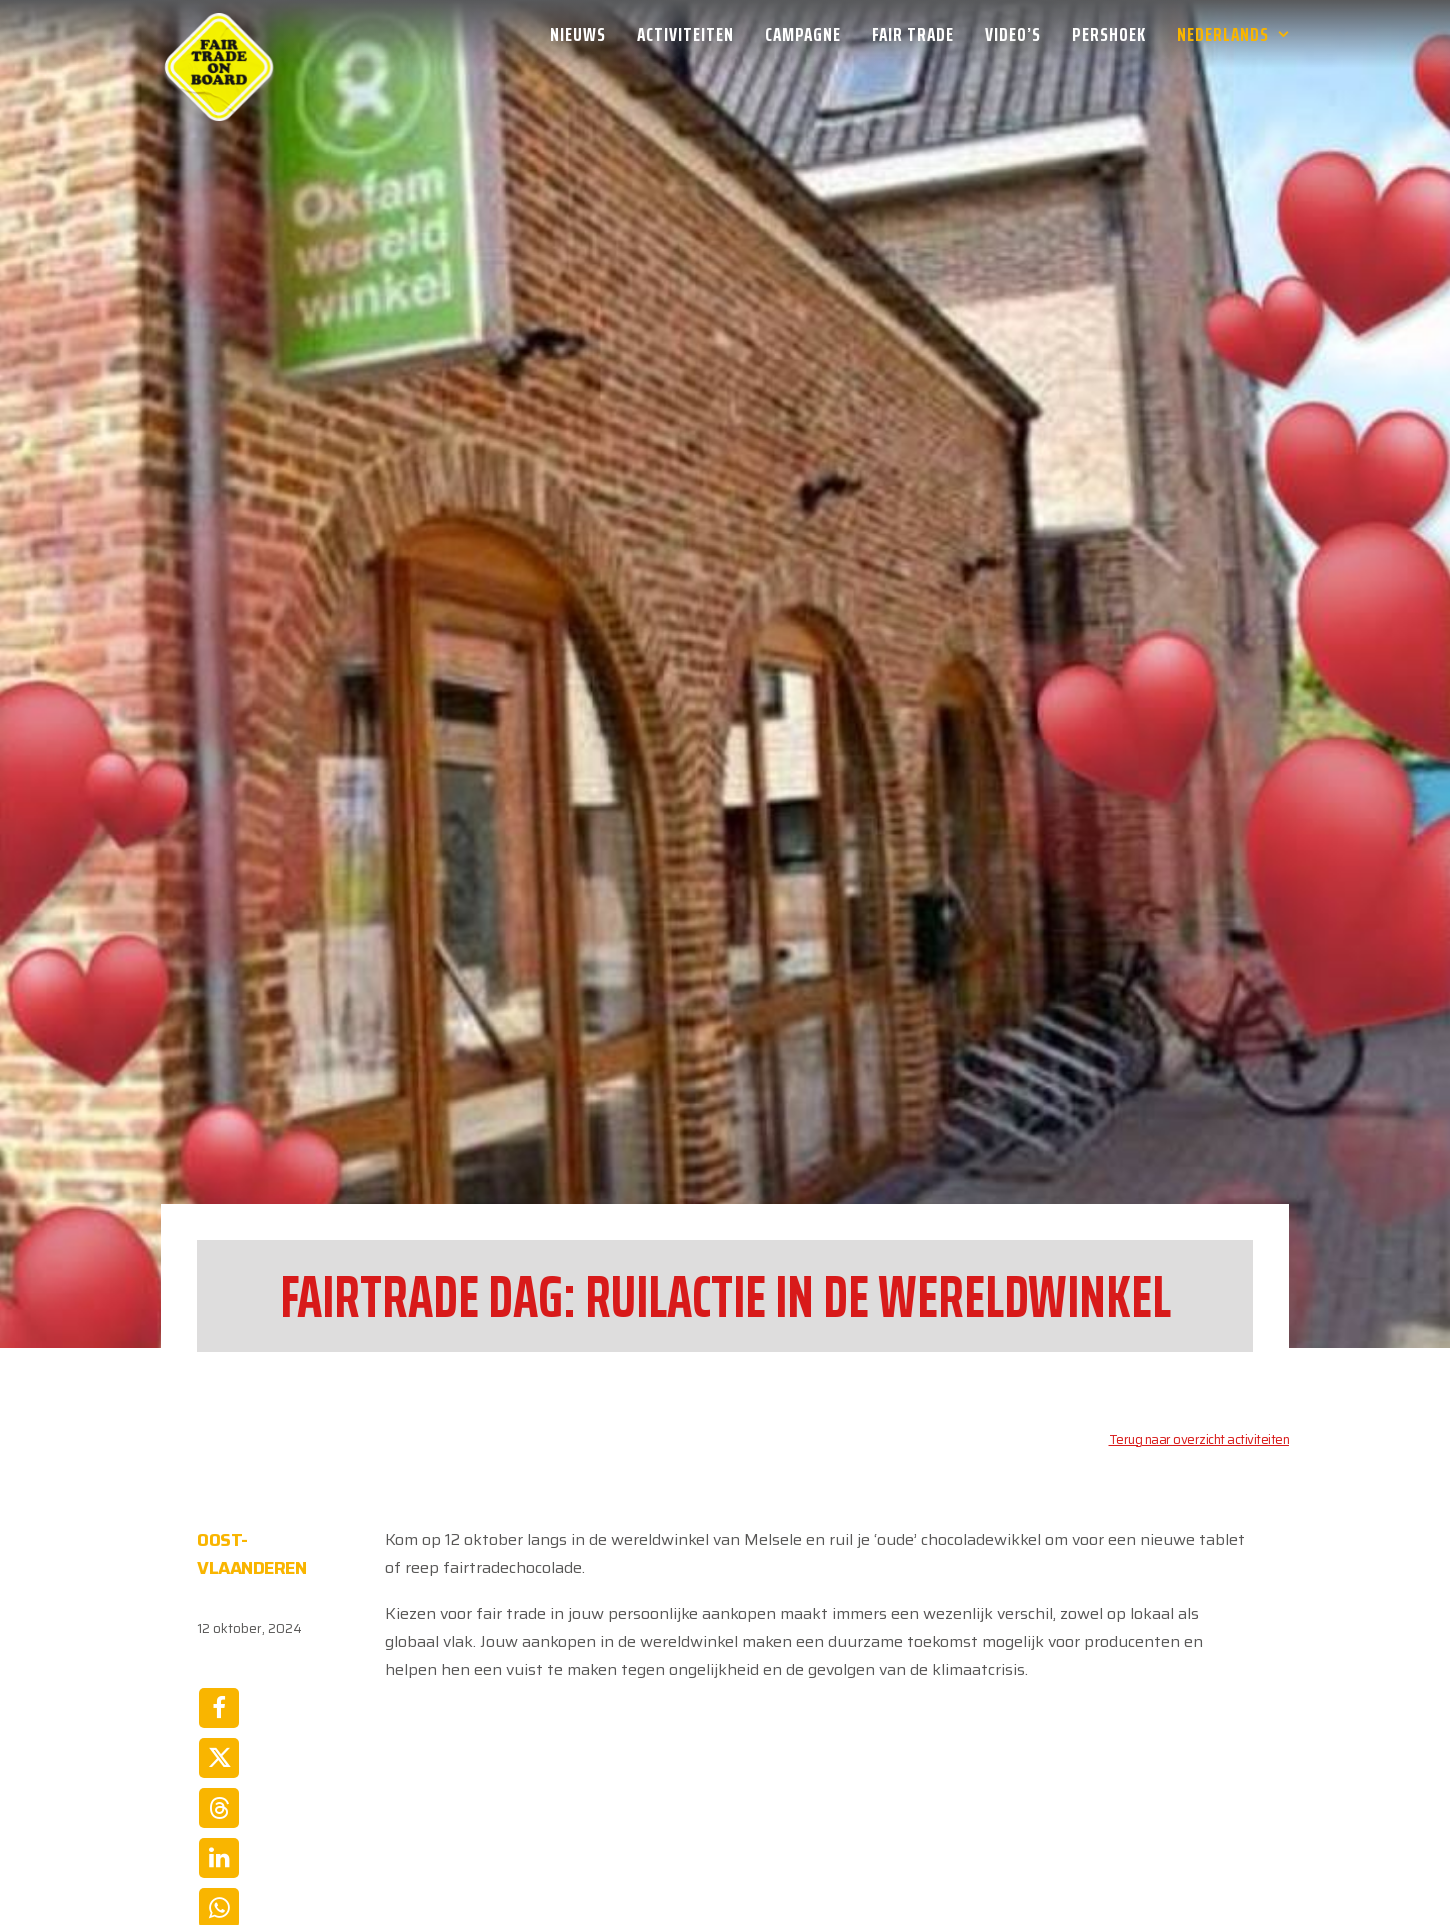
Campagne (803, 34)
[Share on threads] (219, 1628)
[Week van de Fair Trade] (219, 34)
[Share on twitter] (219, 1578)
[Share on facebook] (219, 1528)
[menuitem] (585, 34)
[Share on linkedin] (219, 1678)
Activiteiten (685, 34)
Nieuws (578, 34)
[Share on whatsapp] (219, 1728)
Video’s (1013, 34)
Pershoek (1109, 34)
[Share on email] (219, 1778)
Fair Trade (913, 34)
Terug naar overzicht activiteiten (1199, 1259)
